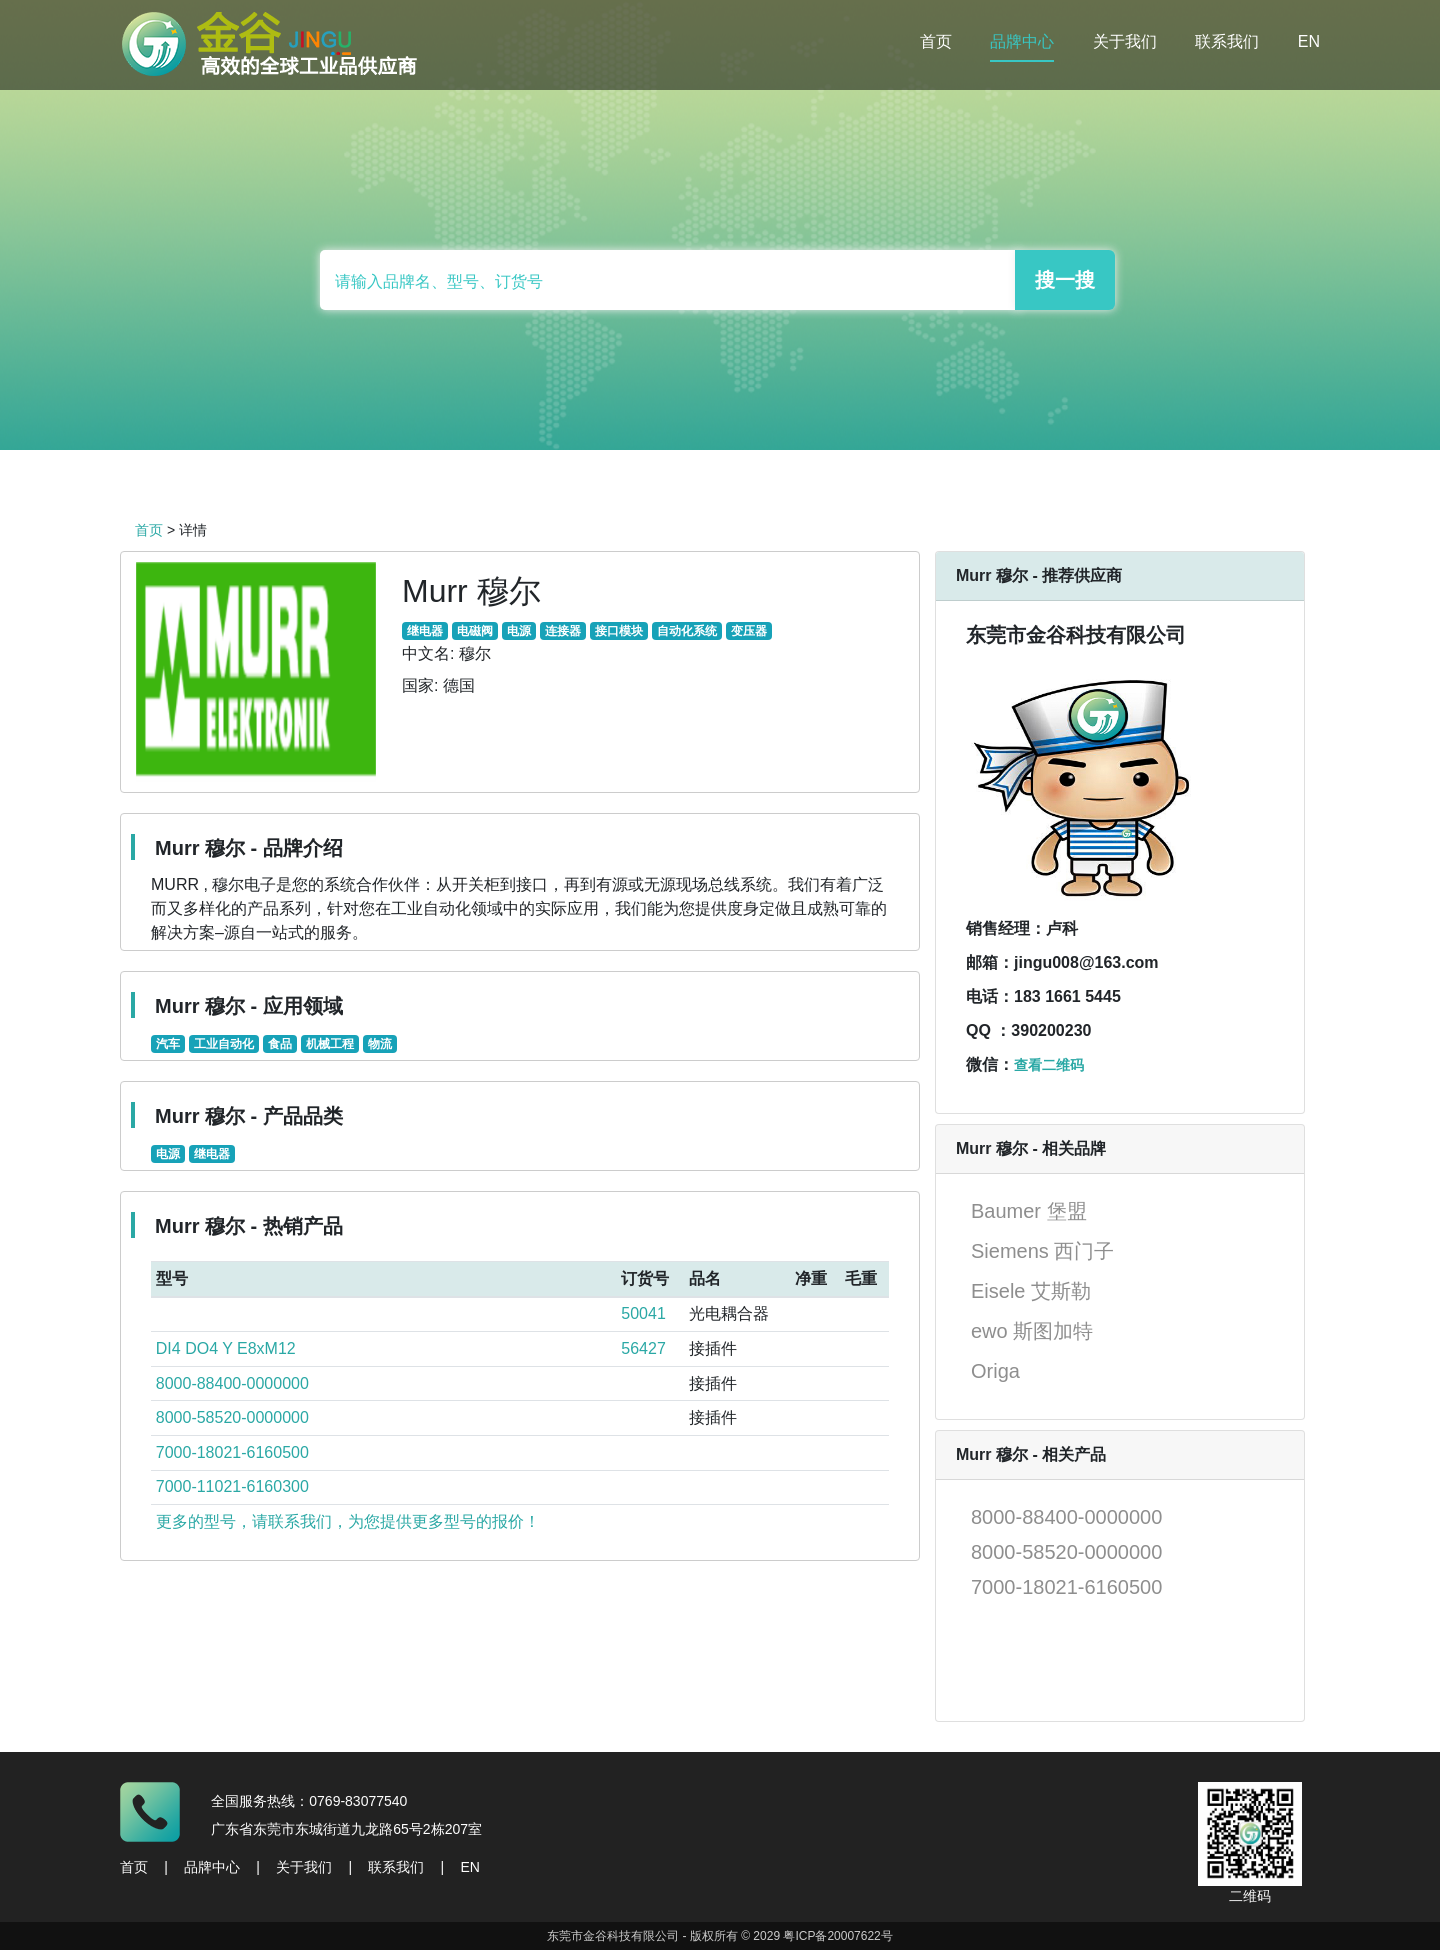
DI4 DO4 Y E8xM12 (226, 1348)
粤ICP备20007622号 (837, 1936)
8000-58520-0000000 (232, 1417)
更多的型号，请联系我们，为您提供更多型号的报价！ (348, 1521)
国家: (420, 685)
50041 (643, 1313)
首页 (936, 41)
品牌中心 (1022, 41)
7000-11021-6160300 (232, 1486)
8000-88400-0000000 (232, 1383)
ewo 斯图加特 (1032, 1331)
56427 (643, 1348)
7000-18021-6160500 (232, 1452)
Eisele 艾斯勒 (1031, 1291)
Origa (995, 1371)
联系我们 (1227, 41)
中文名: (428, 653)
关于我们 (1125, 41)
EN (1309, 41)
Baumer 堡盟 (1029, 1211)
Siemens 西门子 (1042, 1251)
